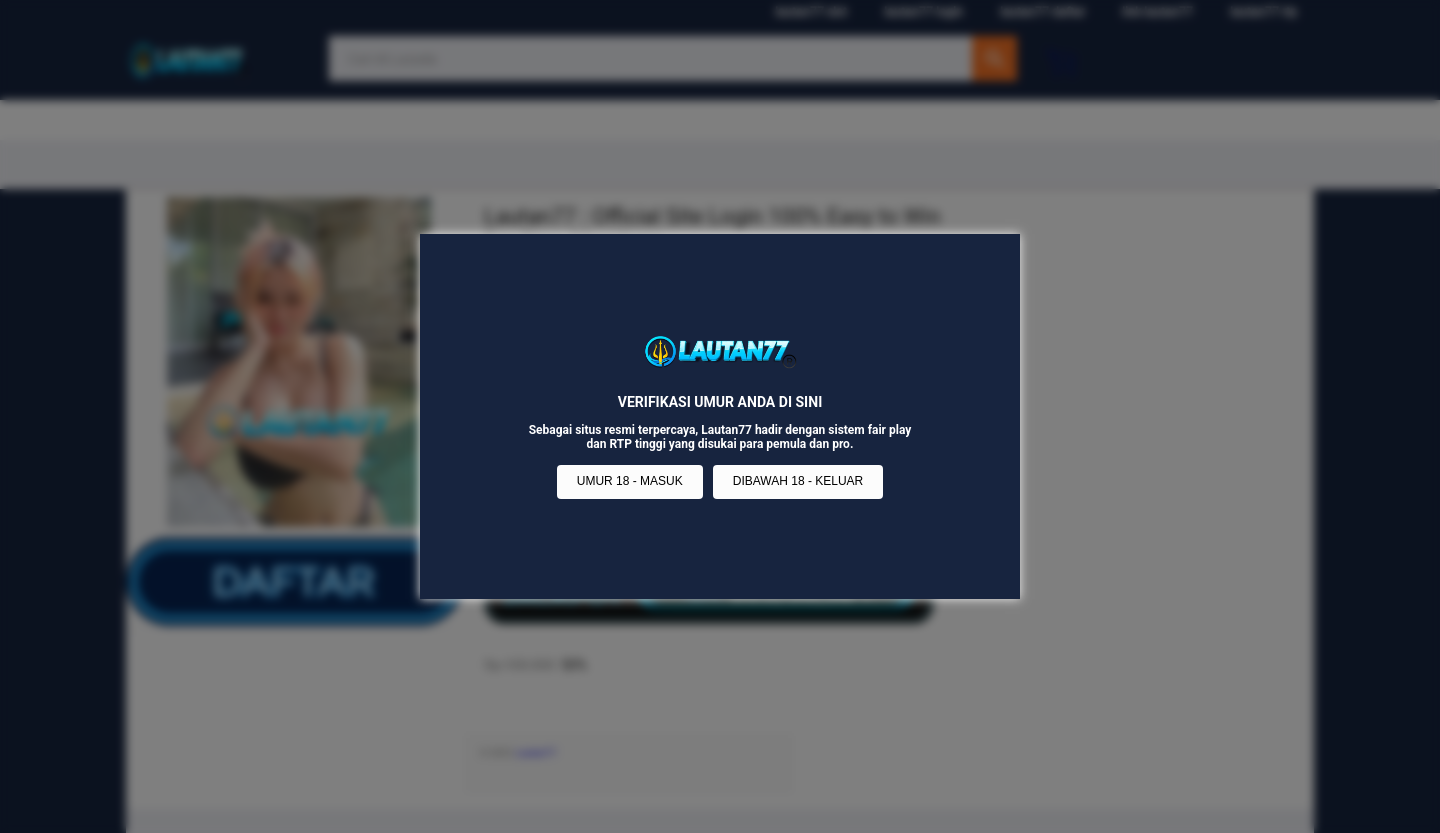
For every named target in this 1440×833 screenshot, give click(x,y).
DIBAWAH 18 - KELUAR (798, 481)
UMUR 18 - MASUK (630, 481)
